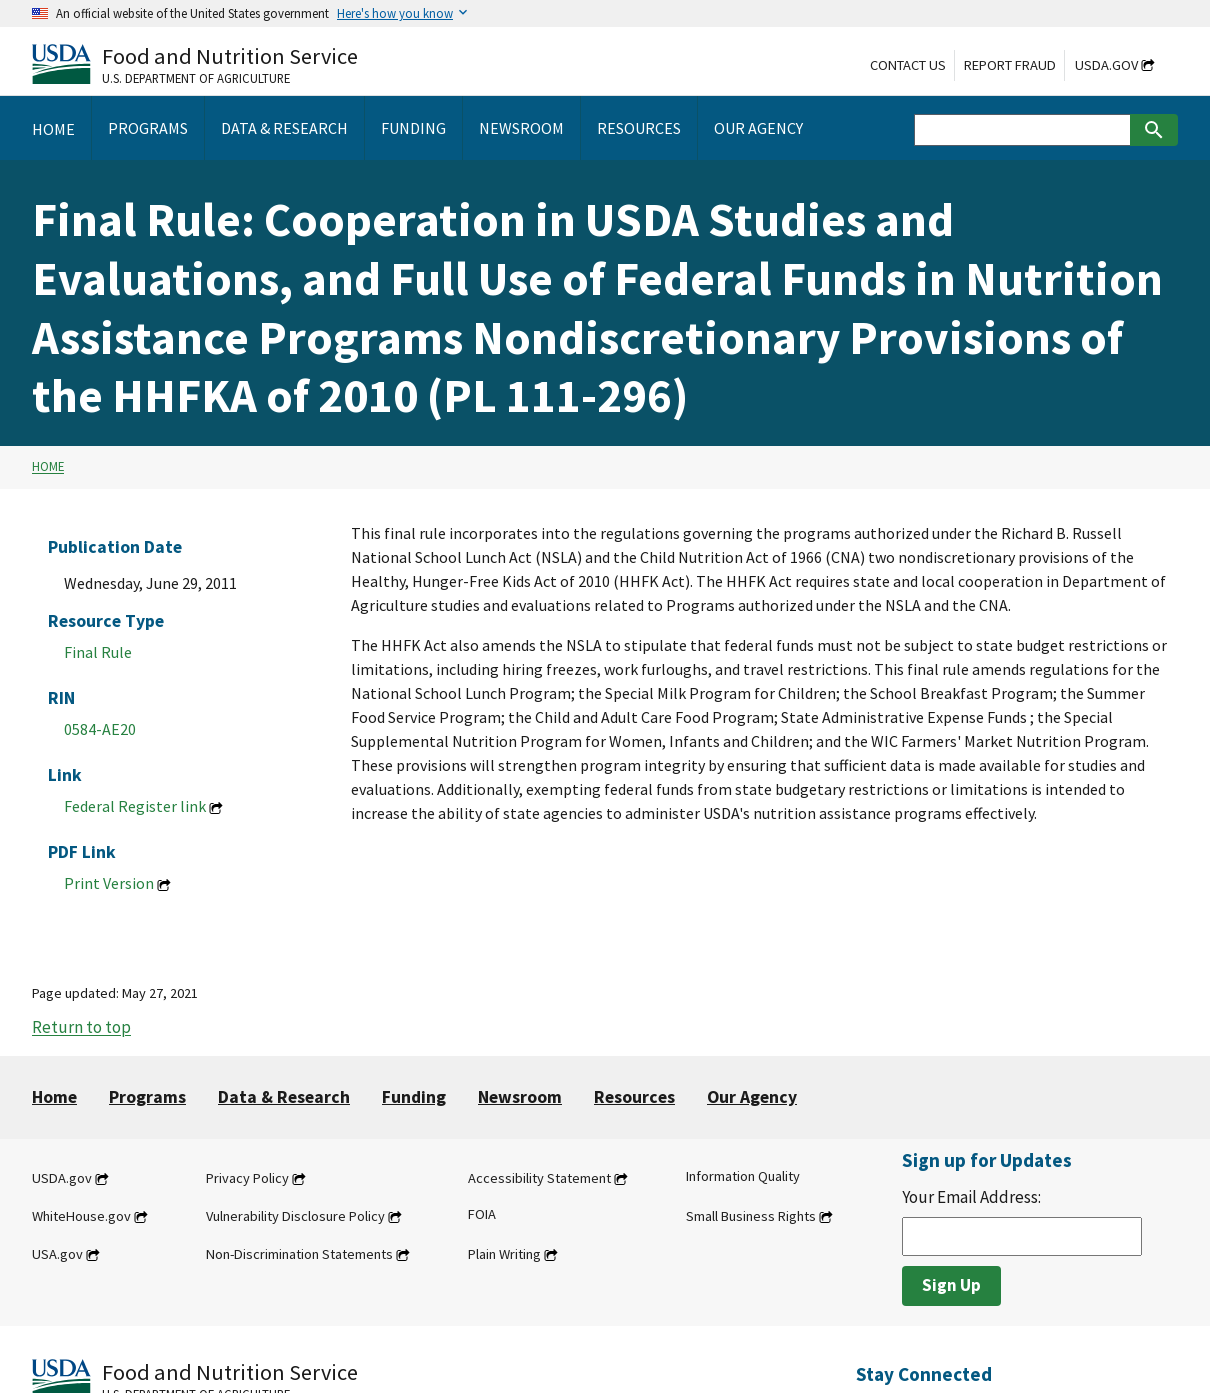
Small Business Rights (751, 1216)
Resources (634, 1097)
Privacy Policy (247, 1178)
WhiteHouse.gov (81, 1216)
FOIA (482, 1214)
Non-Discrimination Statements (299, 1254)
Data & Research (284, 1097)
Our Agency (752, 1097)
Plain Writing (504, 1254)
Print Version (109, 883)
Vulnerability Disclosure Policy (295, 1216)
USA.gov (57, 1254)
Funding (414, 1097)
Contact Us (908, 65)
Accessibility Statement (539, 1178)
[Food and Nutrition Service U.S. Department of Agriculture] (195, 63)
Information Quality (743, 1176)
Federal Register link (135, 806)
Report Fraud (1010, 65)
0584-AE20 (100, 729)
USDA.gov (1106, 65)
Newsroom (520, 1097)
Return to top (81, 1028)
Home (48, 467)
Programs (147, 1097)
